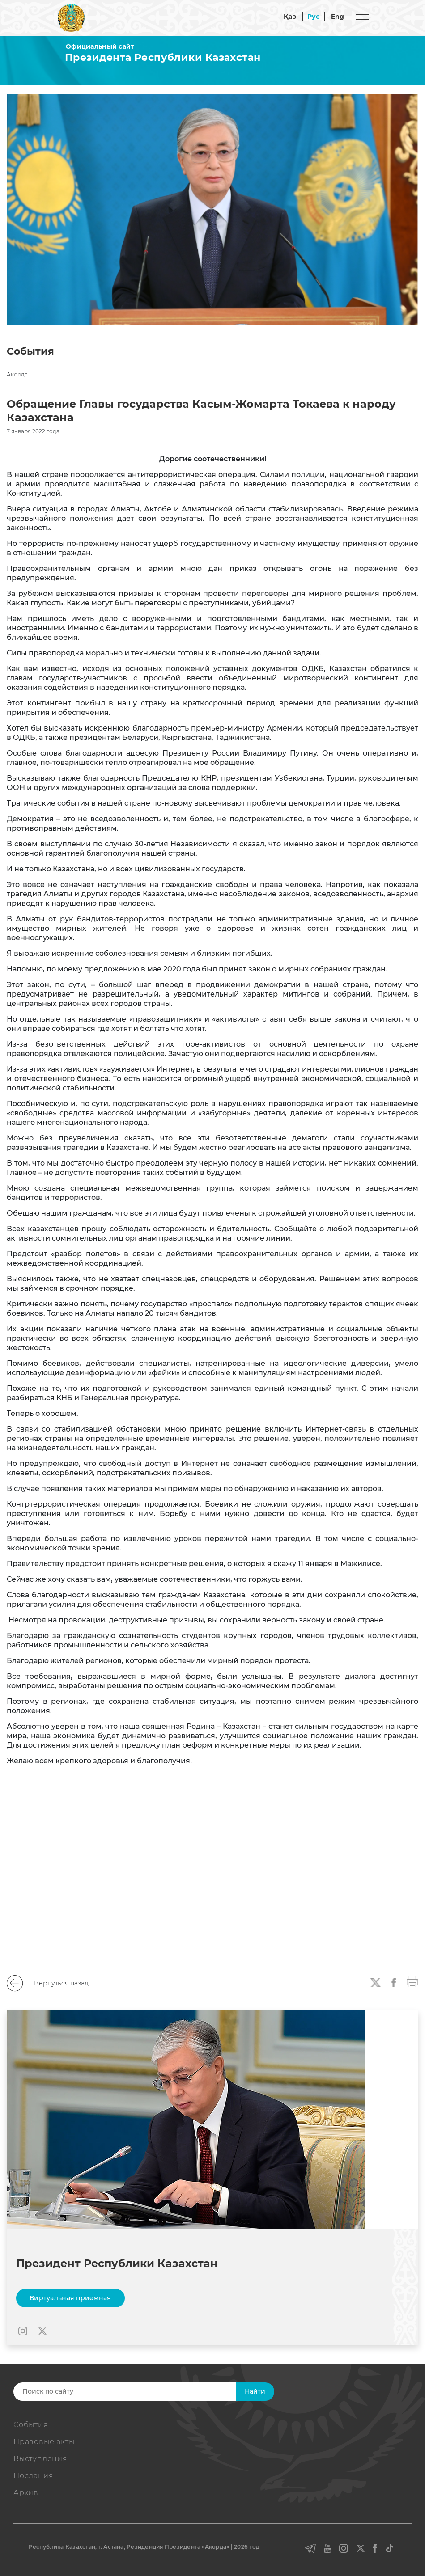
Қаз (290, 17)
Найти (255, 2391)
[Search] (136, 2391)
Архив (25, 2492)
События (30, 2424)
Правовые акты (43, 2441)
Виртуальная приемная (70, 2298)
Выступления (40, 2458)
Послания (33, 2475)
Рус (313, 17)
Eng (337, 17)
